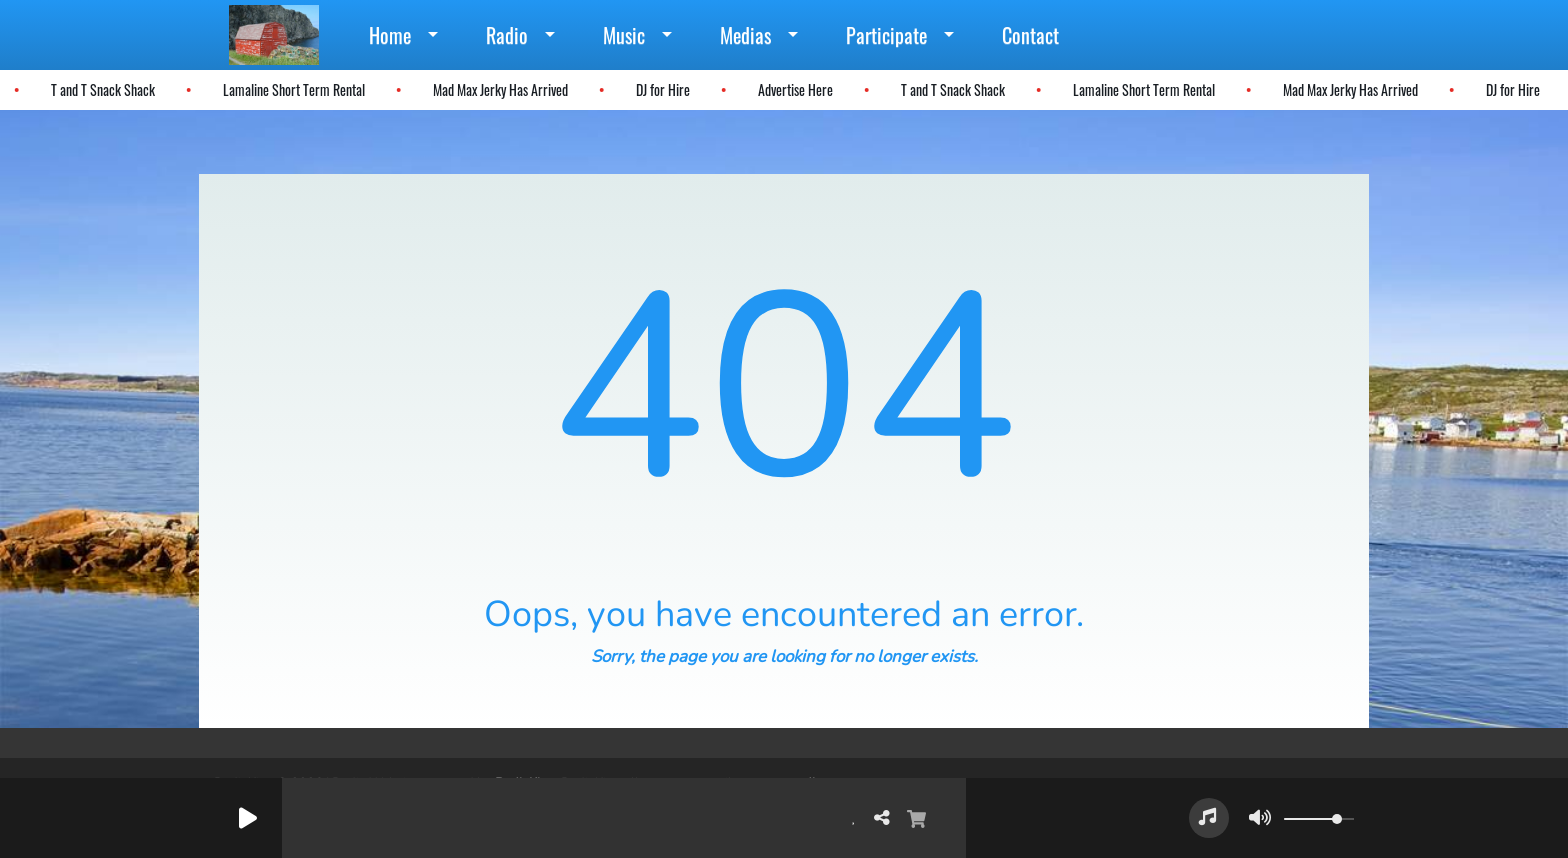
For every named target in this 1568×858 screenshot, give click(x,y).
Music (624, 35)
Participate (886, 35)
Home (390, 35)
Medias (745, 35)
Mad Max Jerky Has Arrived (498, 89)
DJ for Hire (661, 89)
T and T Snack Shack (101, 89)
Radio (507, 35)
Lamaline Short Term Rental (292, 89)
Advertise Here (793, 89)
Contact (1030, 35)
